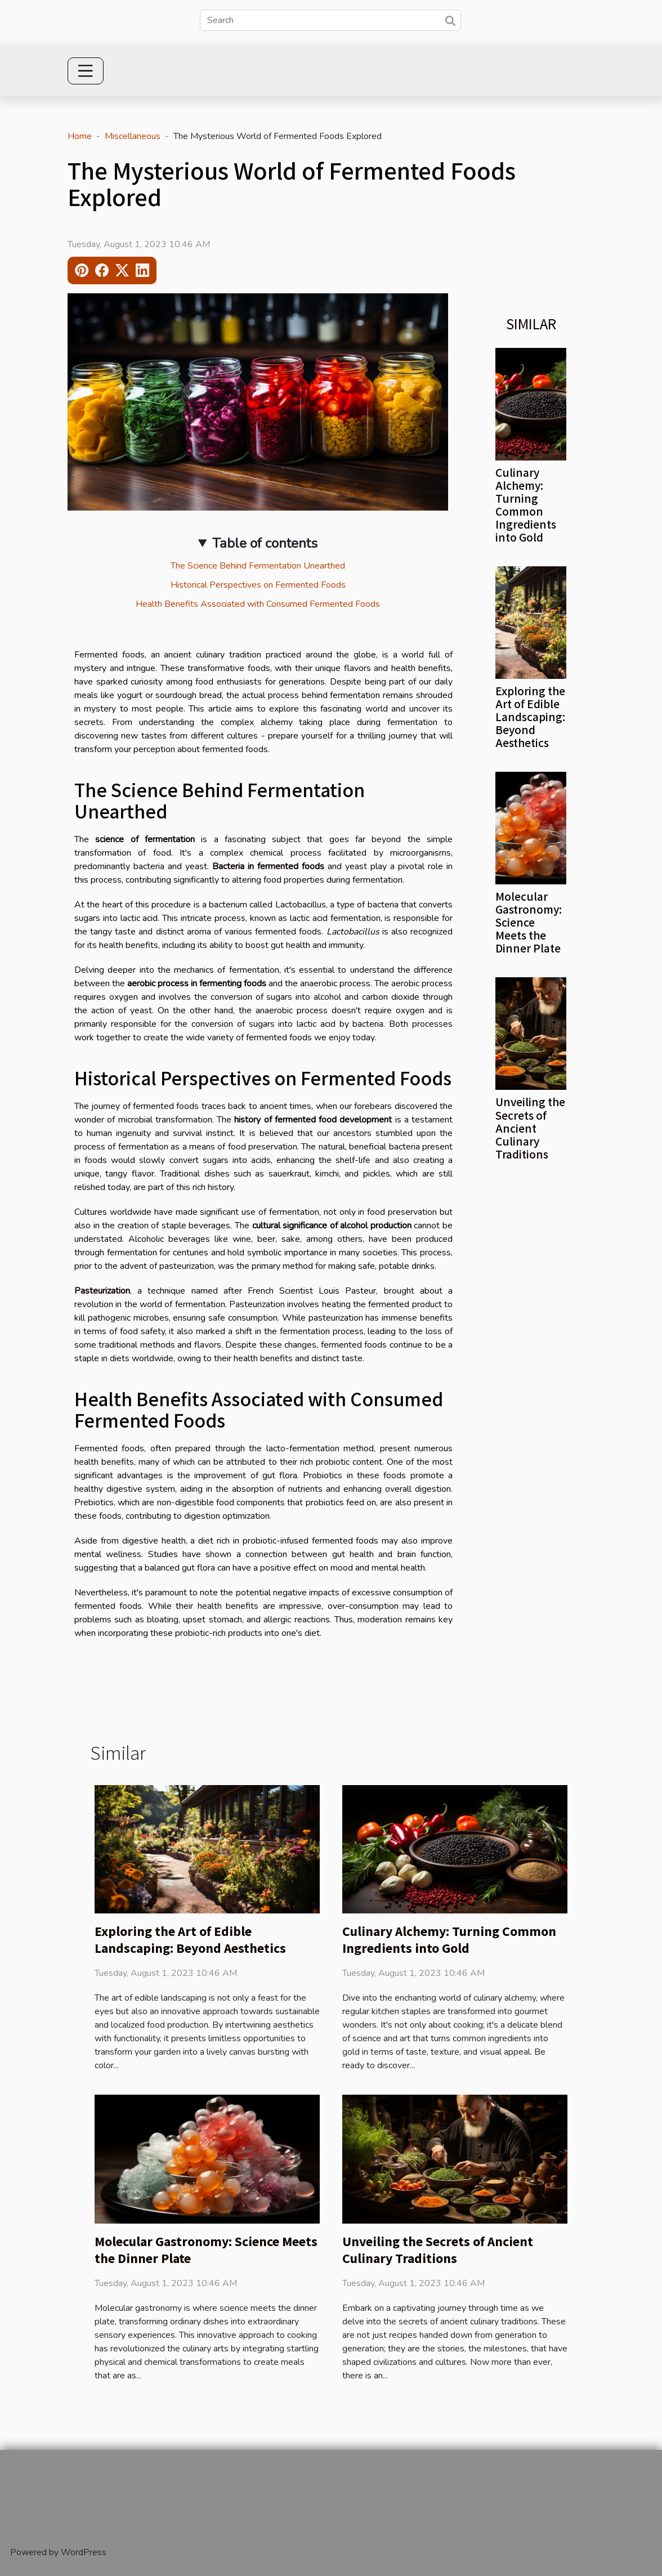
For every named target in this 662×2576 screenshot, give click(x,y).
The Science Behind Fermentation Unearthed (258, 566)
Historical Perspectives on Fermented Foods (258, 585)
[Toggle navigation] (86, 70)
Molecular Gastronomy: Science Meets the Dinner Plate (528, 922)
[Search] (330, 20)
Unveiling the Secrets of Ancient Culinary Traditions (530, 1127)
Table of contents (264, 543)
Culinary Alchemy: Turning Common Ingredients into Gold (525, 504)
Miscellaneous (132, 136)
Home (80, 136)
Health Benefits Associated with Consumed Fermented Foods (258, 604)
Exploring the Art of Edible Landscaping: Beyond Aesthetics (530, 716)
